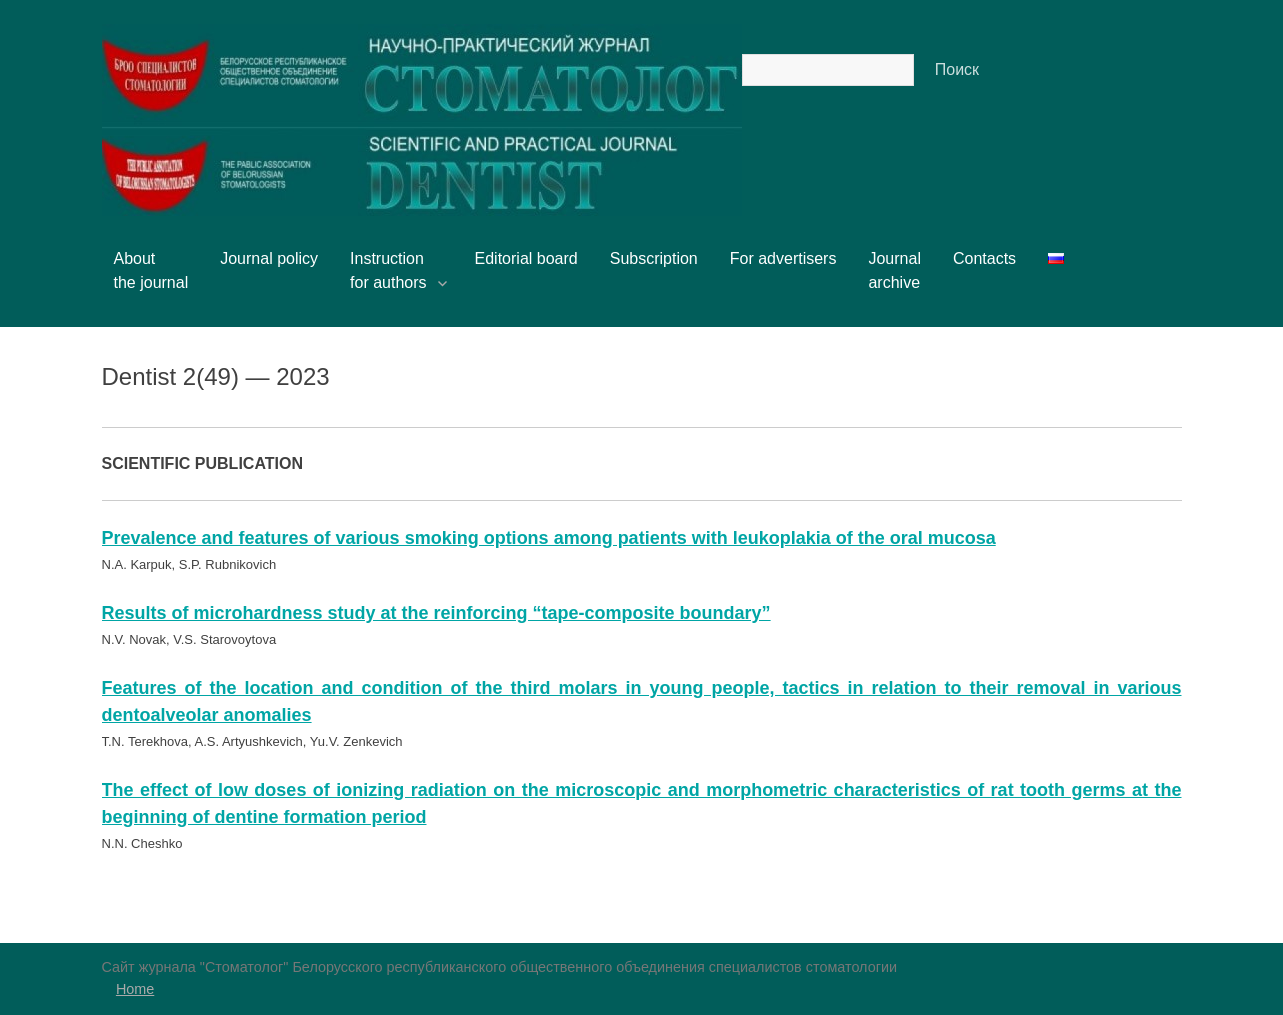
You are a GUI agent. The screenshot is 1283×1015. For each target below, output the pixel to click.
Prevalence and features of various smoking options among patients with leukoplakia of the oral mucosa (549, 538)
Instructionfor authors (396, 270)
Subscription (654, 258)
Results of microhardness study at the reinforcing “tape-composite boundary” (436, 613)
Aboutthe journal (151, 270)
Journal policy (269, 258)
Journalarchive (894, 270)
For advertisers (783, 258)
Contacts (984, 258)
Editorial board (526, 258)
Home (135, 989)
